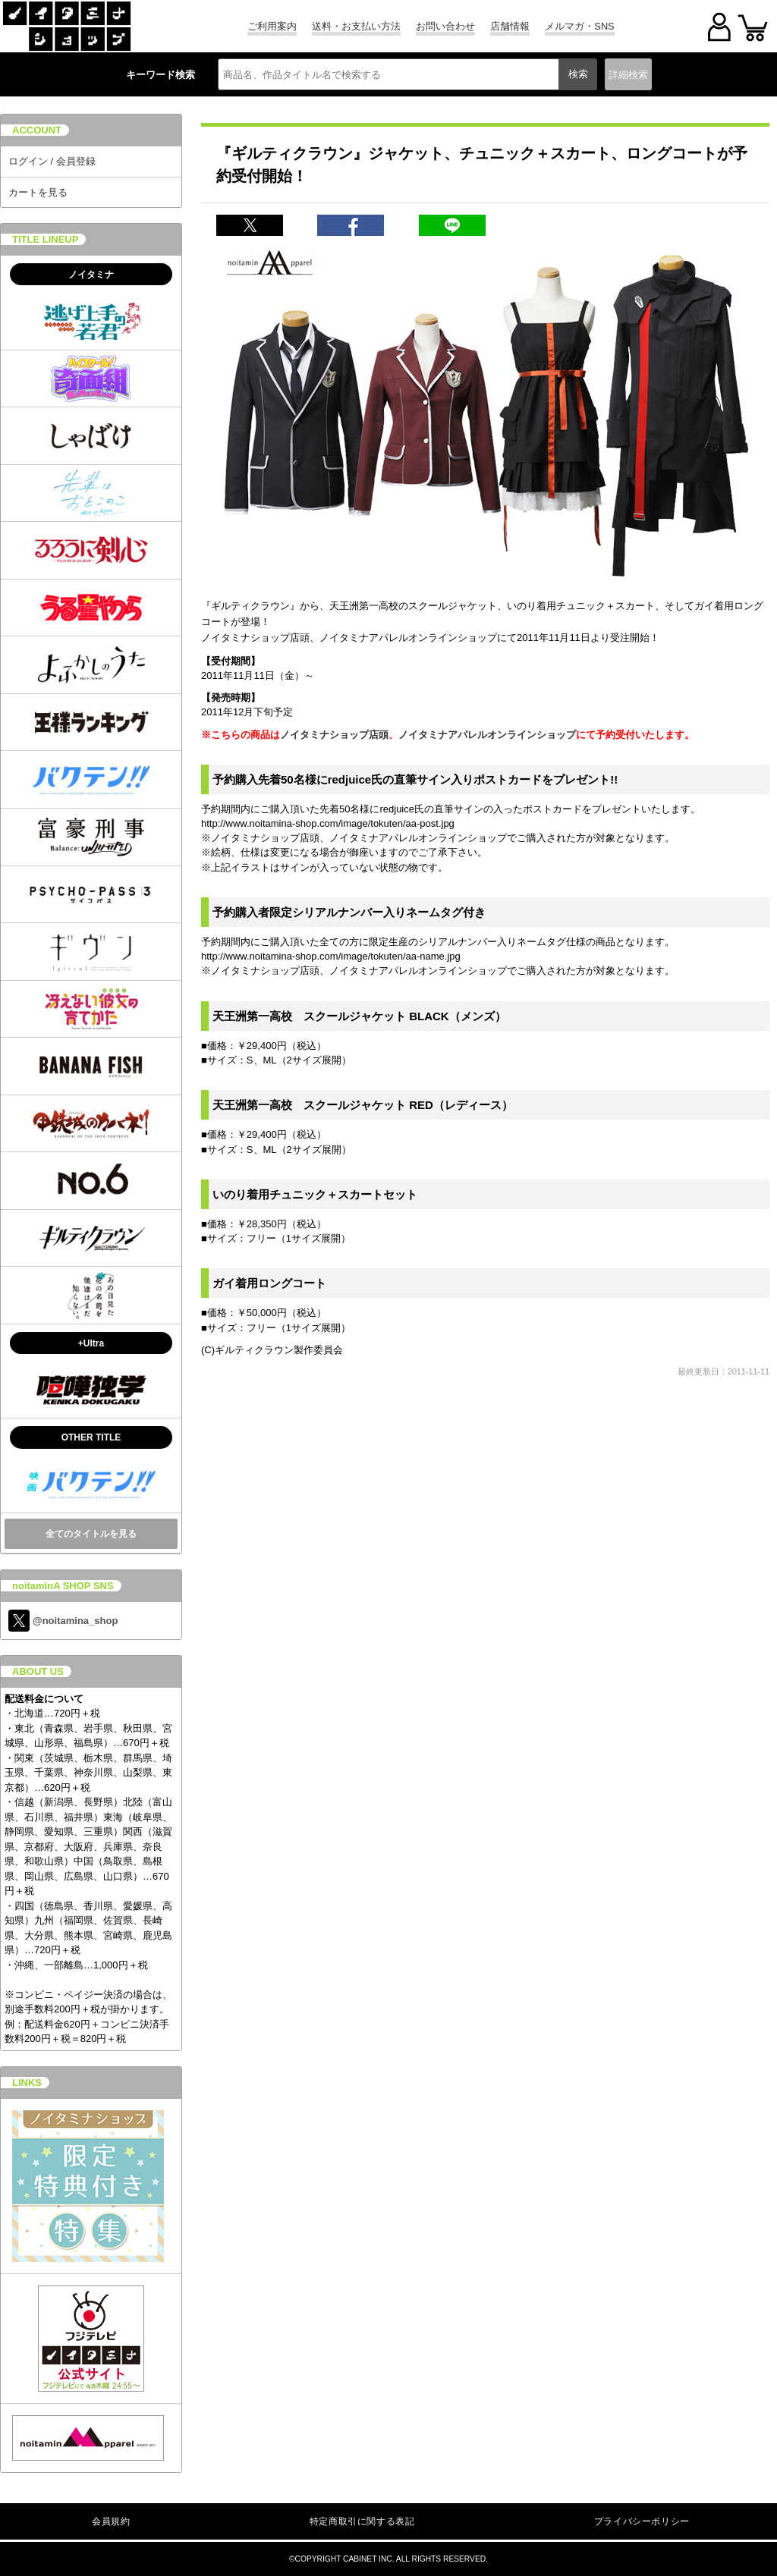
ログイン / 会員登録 (52, 161)
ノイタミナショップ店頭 (334, 734)
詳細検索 (628, 74)
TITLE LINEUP (45, 239)
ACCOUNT (36, 130)
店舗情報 (510, 26)
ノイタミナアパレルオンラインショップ (487, 734)
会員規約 (111, 2521)
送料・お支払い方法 (356, 26)
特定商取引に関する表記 (362, 2521)
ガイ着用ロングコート (269, 1283)
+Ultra (91, 1343)
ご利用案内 (272, 26)
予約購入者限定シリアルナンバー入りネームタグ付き (349, 912)
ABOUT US (38, 1671)
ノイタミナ (91, 274)
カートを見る (38, 192)
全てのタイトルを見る (91, 1533)
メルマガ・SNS (579, 26)
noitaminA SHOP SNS (63, 1585)
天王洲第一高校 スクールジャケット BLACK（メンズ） (359, 1016)
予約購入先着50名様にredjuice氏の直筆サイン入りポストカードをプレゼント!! (415, 779)
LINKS (27, 2082)
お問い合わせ (445, 26)
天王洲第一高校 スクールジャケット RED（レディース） (362, 1104)
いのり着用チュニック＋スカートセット (314, 1194)
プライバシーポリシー (642, 2521)
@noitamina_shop (63, 1621)
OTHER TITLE (91, 1437)
